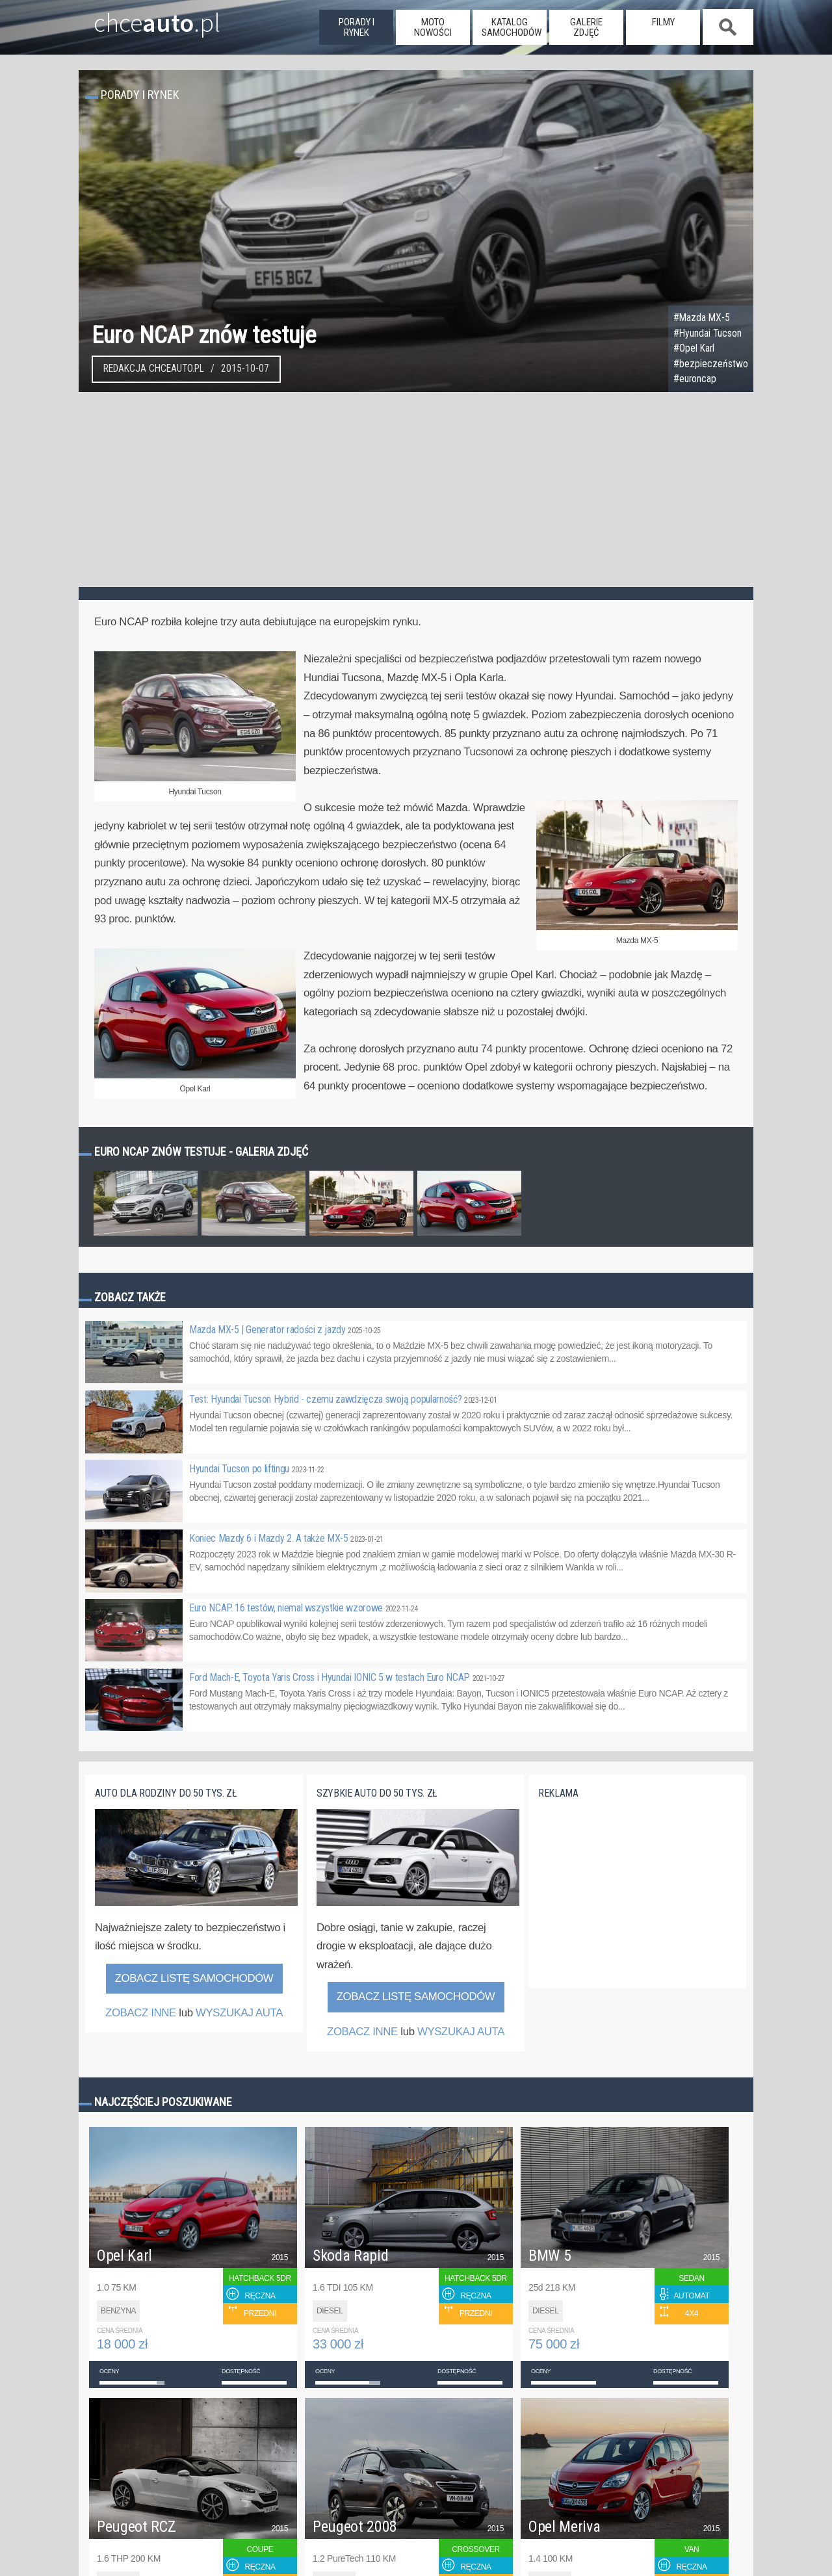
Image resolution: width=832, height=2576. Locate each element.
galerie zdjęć (586, 27)
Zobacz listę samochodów (194, 1978)
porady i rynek (356, 27)
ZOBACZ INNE (140, 2013)
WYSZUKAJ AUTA (239, 2013)
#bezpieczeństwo (710, 364)
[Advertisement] (416, 489)
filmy (663, 22)
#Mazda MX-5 (701, 318)
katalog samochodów (511, 27)
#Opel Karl (693, 348)
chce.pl (142, 18)
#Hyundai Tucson (707, 333)
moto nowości (433, 27)
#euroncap (694, 379)
